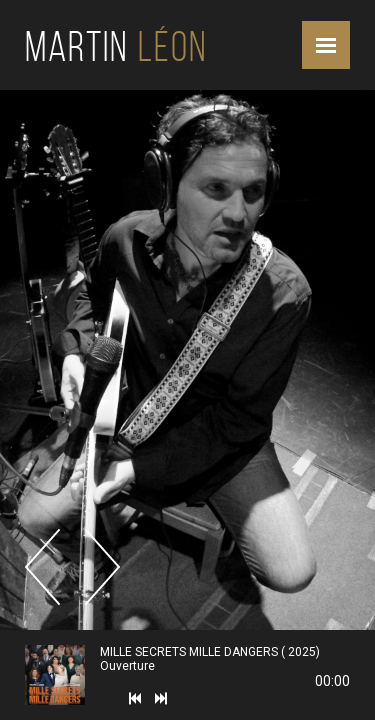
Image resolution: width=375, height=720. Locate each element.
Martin (116, 47)
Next (102, 567)
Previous (42, 567)
